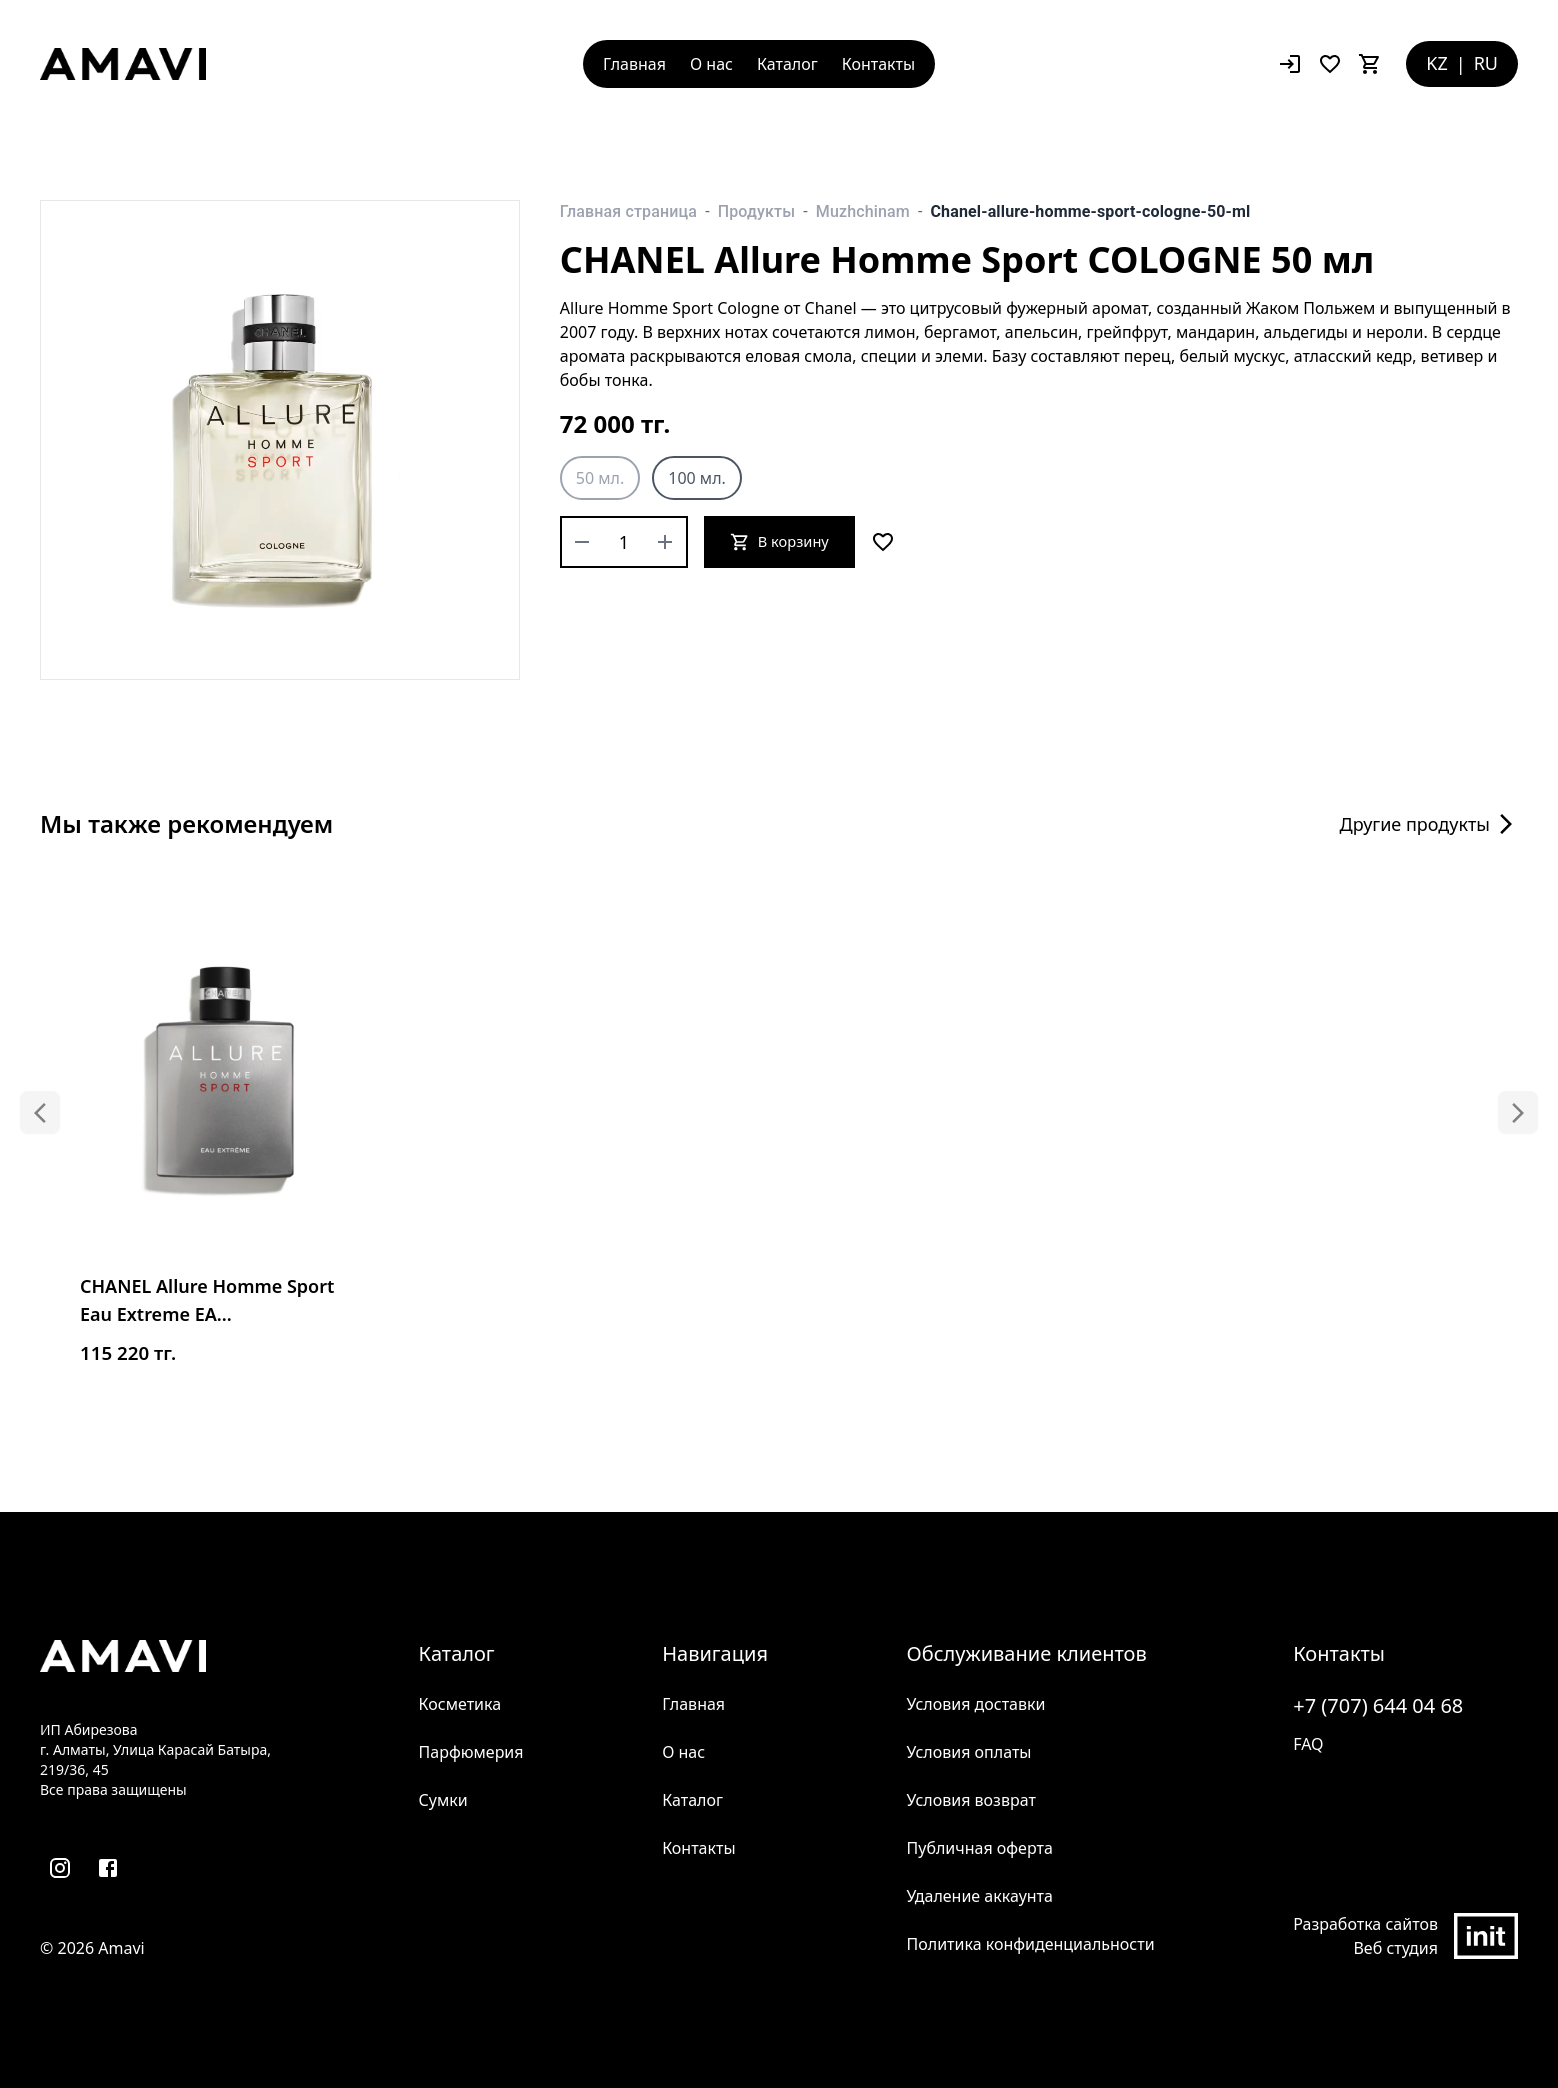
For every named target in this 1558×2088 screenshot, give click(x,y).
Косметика (460, 1704)
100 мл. (697, 478)
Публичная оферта (980, 1848)
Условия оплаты (969, 1752)
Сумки (443, 1800)
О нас (711, 64)
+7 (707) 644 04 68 (1378, 1705)
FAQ (1308, 1744)
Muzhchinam (863, 211)
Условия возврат (971, 1800)
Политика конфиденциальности (1031, 1944)
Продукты (756, 211)
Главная (634, 64)
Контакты (878, 64)
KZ (1436, 63)
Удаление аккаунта (980, 1896)
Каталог (787, 64)
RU (1486, 63)
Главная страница (628, 211)
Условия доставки (976, 1704)
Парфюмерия (471, 1752)
